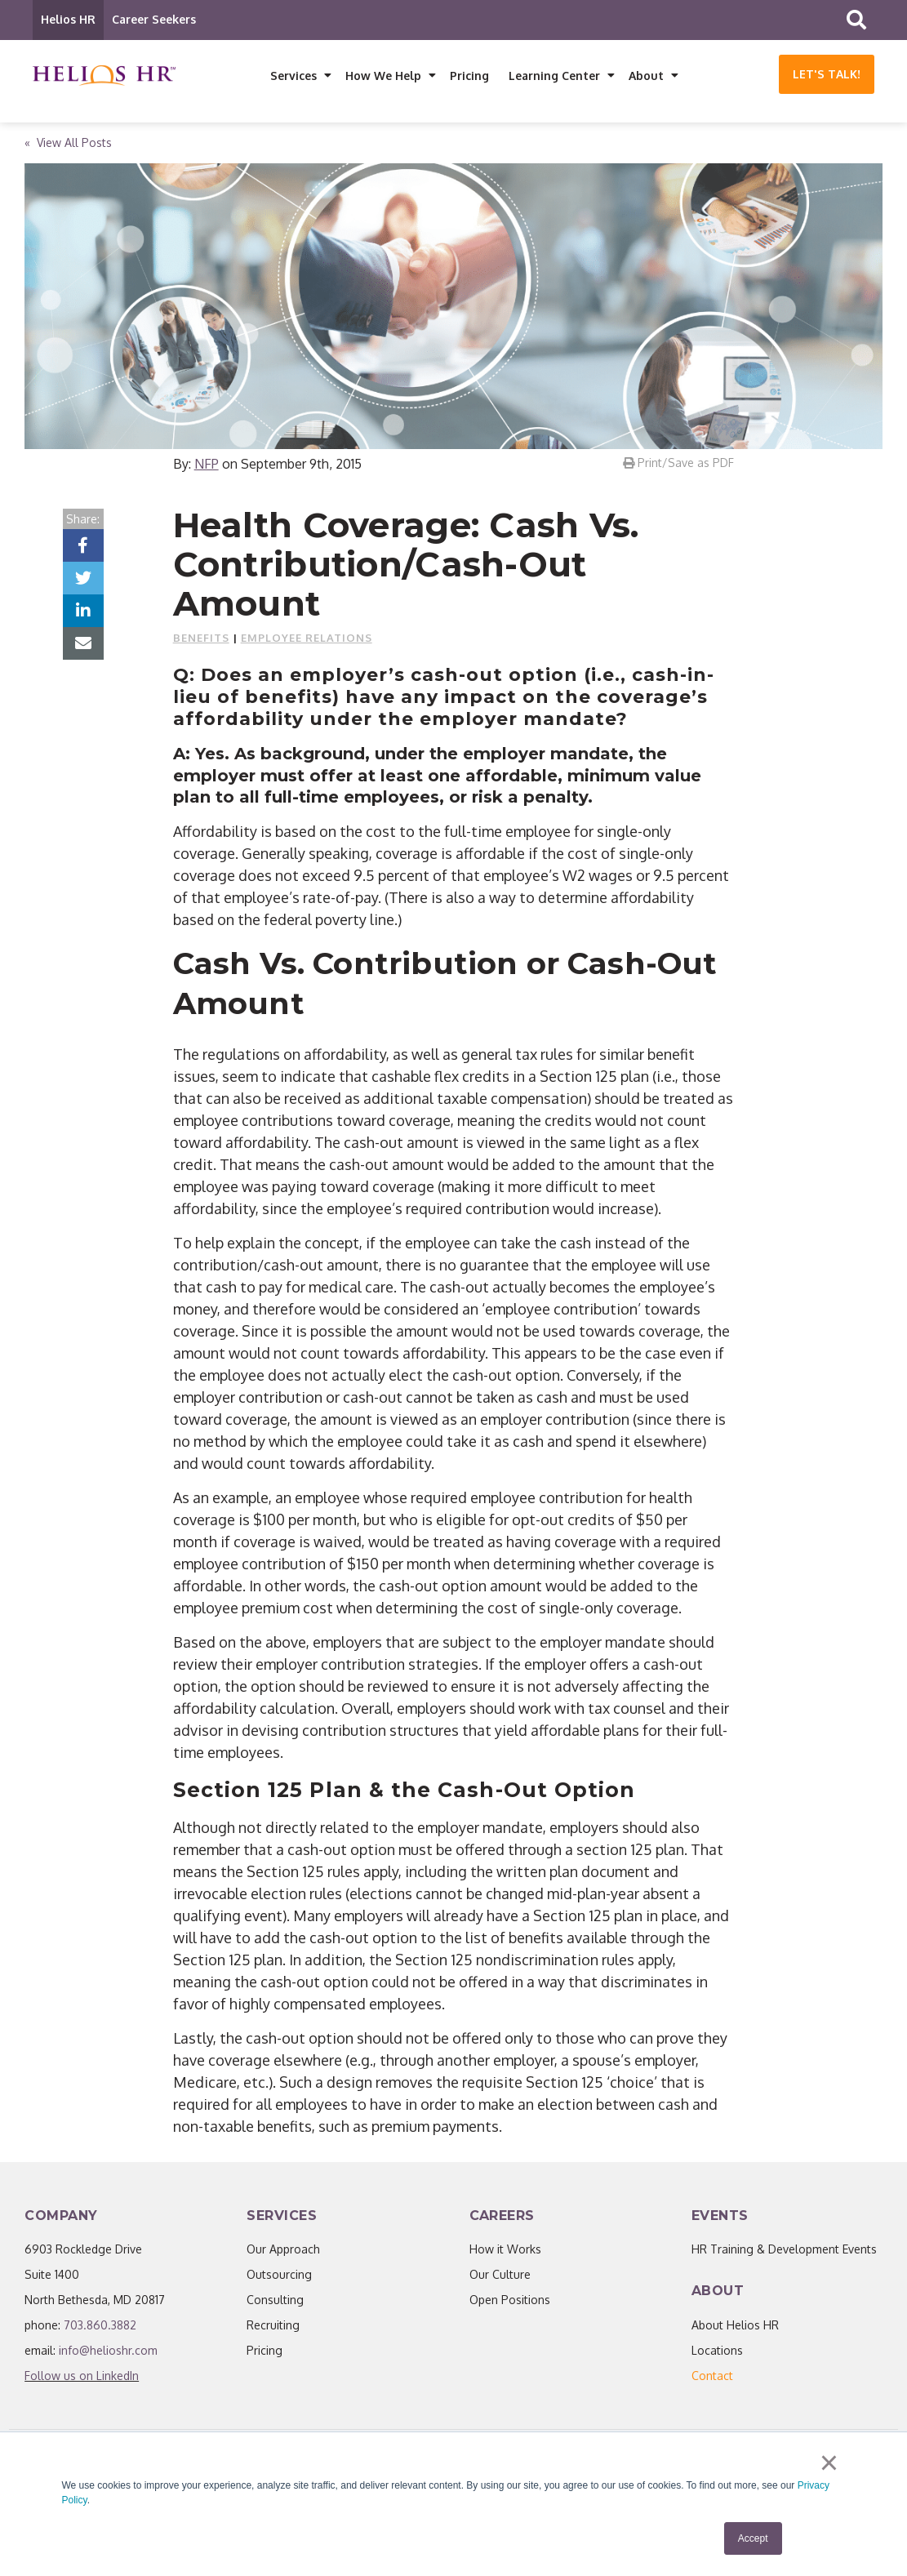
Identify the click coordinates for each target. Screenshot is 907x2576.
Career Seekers (154, 19)
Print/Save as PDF (678, 463)
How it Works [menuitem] (505, 2250)
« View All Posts (68, 143)
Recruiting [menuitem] (273, 2326)
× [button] (829, 2462)
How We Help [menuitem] (383, 75)
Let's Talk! (826, 74)
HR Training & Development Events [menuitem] (784, 2250)
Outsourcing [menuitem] (279, 2275)
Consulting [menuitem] (275, 2300)
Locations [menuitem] (717, 2351)
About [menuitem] (646, 75)
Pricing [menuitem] (469, 75)
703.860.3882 (100, 2326)
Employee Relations (306, 638)
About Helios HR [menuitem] (735, 2326)
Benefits (201, 638)
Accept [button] (753, 2538)
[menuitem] (712, 2376)
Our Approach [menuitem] (283, 2250)
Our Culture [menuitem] (500, 2275)
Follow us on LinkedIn (81, 2376)
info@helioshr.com (108, 2351)
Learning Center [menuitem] (554, 75)
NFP (206, 464)
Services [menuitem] (293, 75)
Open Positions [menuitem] (509, 2300)
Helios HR (68, 19)
